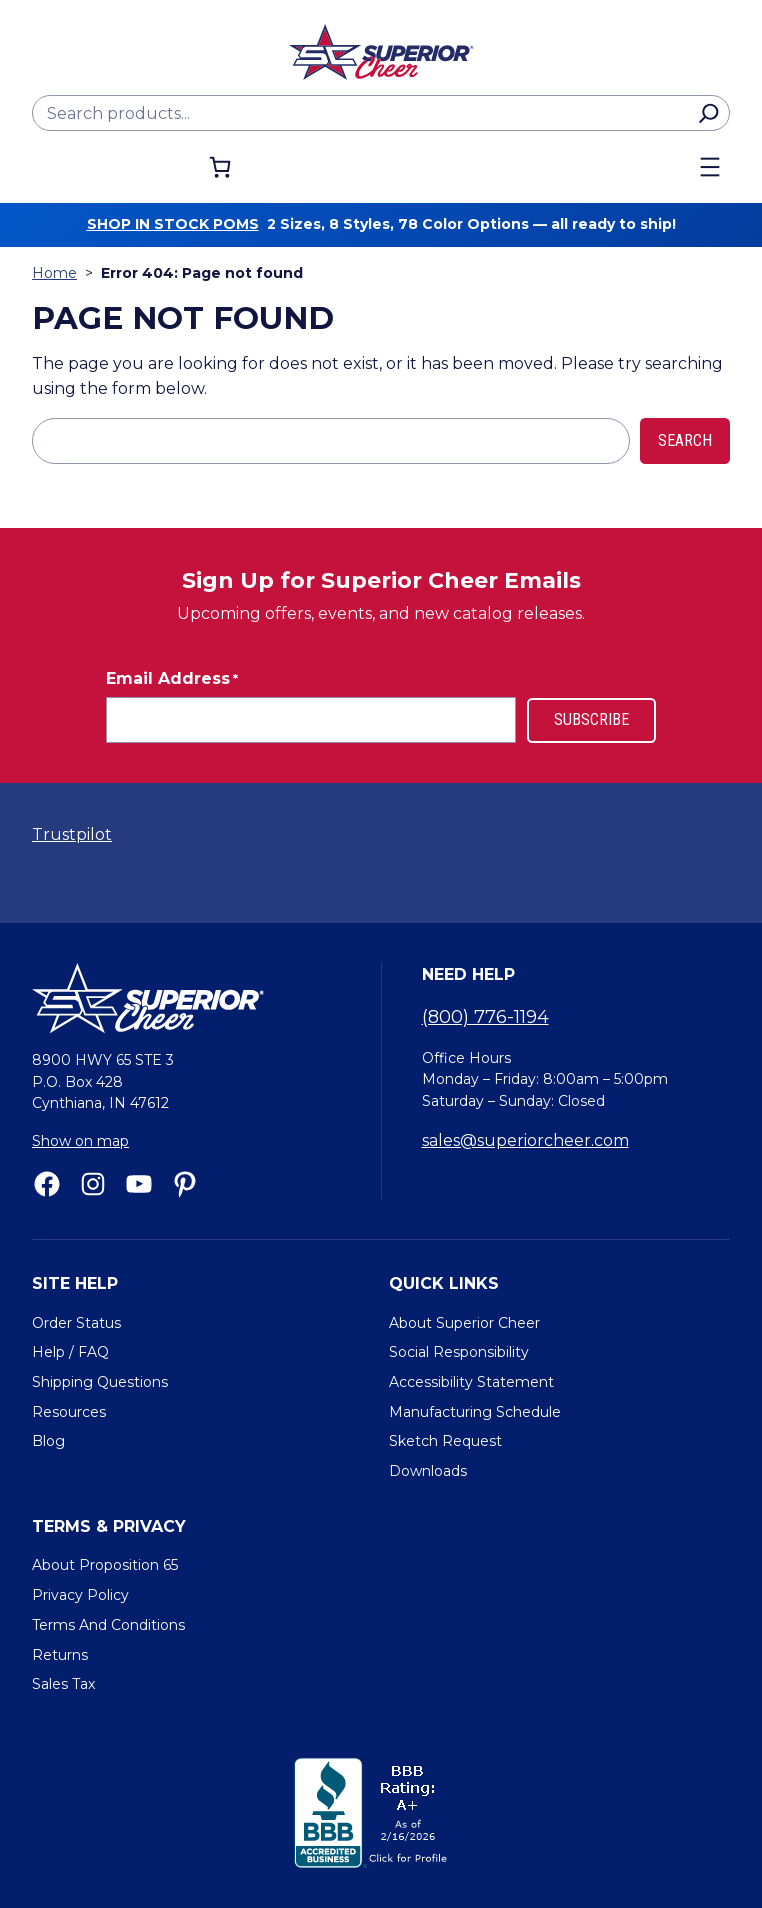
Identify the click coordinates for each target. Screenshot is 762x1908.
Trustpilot (72, 834)
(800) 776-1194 (485, 1017)
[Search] (708, 113)
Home (54, 273)
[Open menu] (710, 167)
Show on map (80, 1141)
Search (685, 440)
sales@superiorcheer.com (525, 1140)
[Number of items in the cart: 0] (220, 167)
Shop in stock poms (173, 224)
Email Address (172, 679)
